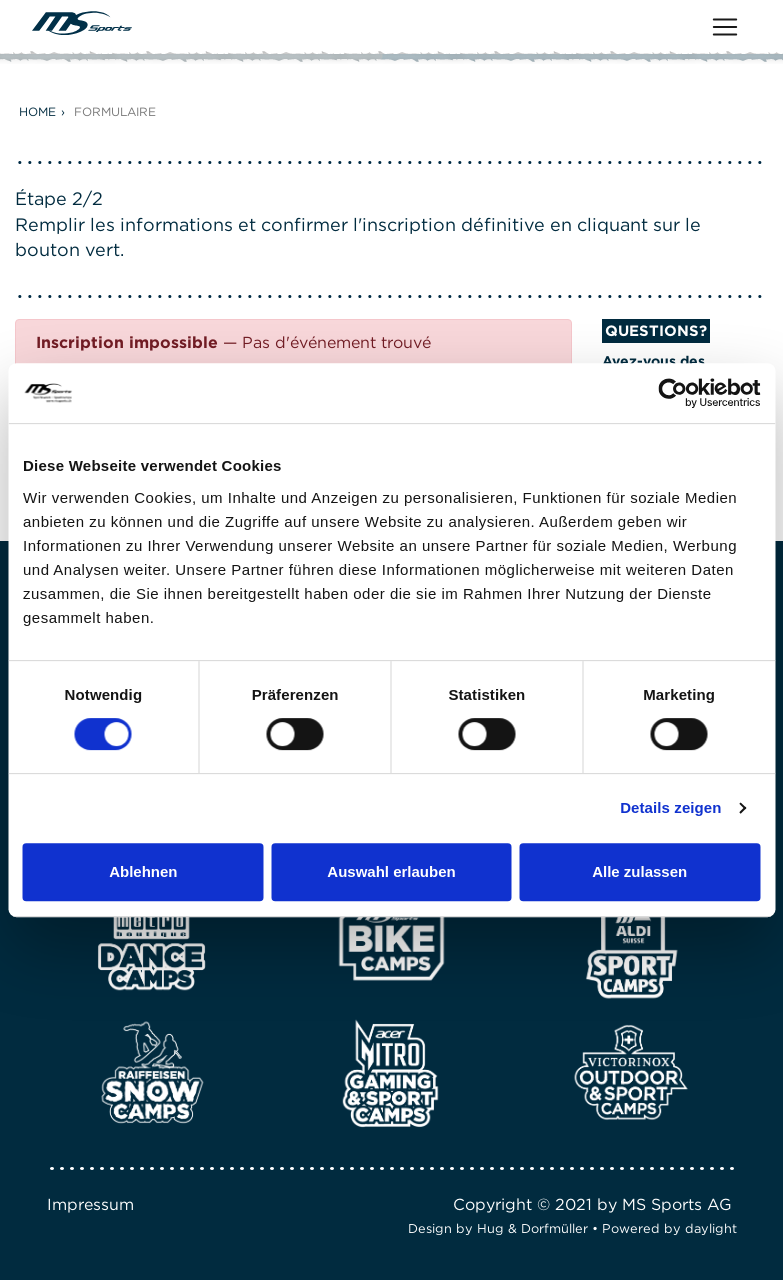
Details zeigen (670, 807)
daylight (711, 1228)
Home (37, 111)
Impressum (90, 1204)
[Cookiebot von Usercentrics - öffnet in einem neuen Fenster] (672, 393)
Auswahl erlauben (391, 871)
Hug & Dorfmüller (532, 1228)
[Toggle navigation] (725, 27)
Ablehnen (143, 871)
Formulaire (115, 111)
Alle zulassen (639, 871)
